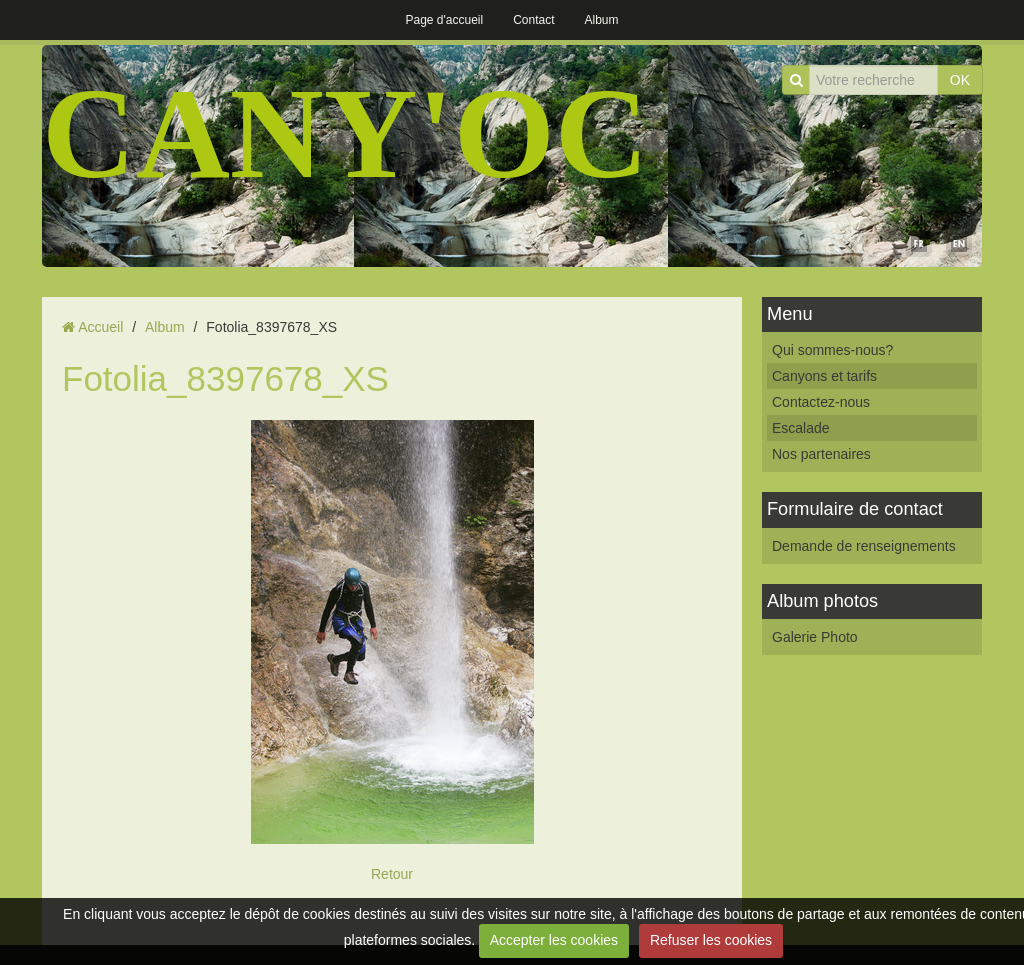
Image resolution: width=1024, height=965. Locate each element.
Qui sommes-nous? (832, 350)
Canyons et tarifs (824, 376)
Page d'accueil (444, 20)
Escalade (801, 428)
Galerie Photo (815, 637)
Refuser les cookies (711, 940)
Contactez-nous (821, 402)
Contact (533, 20)
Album (602, 20)
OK (960, 80)
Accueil (100, 327)
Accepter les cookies (554, 940)
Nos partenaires (821, 454)
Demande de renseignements (864, 546)
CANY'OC (345, 133)
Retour (392, 874)
